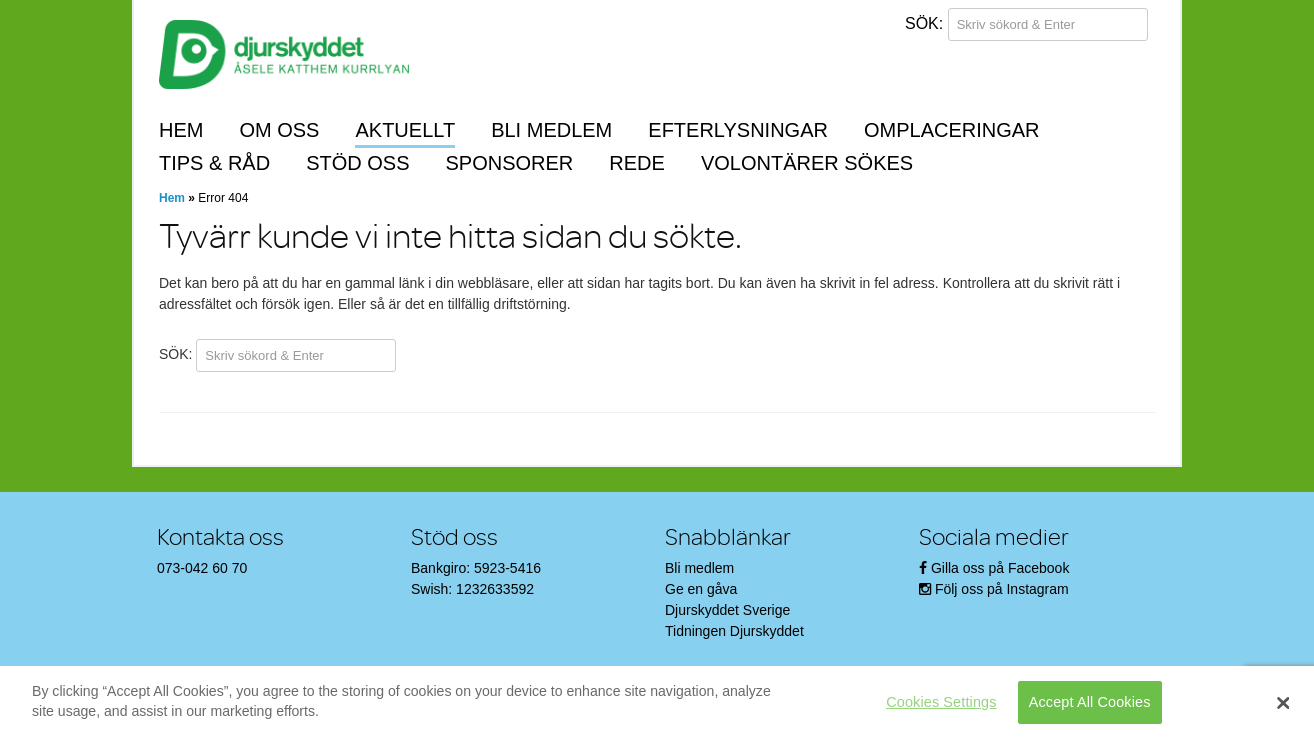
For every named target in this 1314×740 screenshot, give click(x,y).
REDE (637, 163)
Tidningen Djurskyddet (734, 631)
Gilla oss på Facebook (1000, 568)
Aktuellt (405, 130)
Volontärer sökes (807, 163)
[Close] (1284, 703)
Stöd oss (357, 163)
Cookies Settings (941, 702)
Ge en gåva (701, 589)
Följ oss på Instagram (1002, 589)
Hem (181, 130)
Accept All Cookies (1090, 702)
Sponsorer (510, 163)
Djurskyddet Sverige (727, 610)
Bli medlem (551, 130)
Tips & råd (214, 163)
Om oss (279, 130)
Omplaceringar (952, 130)
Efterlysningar (738, 130)
